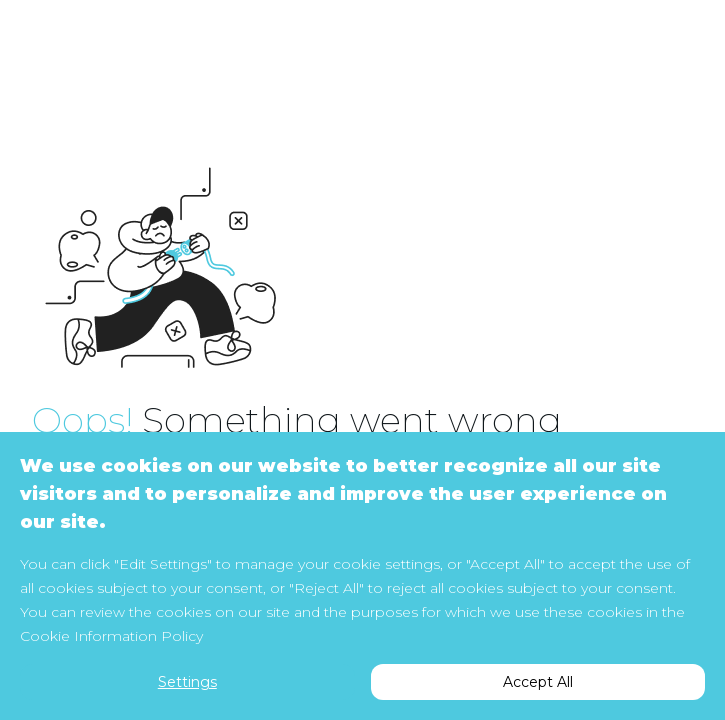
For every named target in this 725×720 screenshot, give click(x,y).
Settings (187, 682)
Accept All (538, 682)
